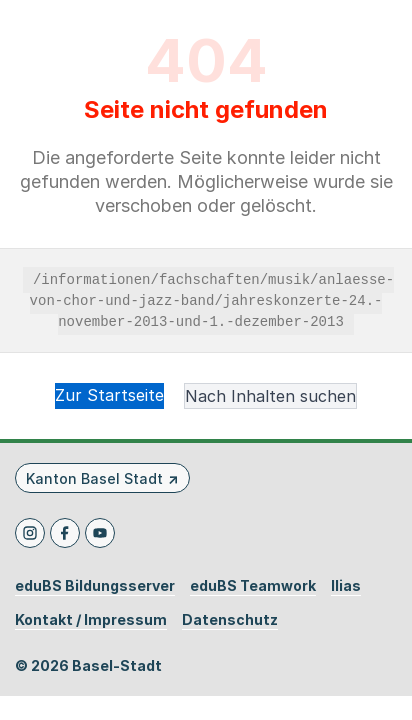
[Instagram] (30, 533)
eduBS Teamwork (253, 586)
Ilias (346, 586)
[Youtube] (100, 533)
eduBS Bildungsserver (95, 586)
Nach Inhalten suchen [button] (270, 396)
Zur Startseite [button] (109, 395)
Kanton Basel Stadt (94, 478)
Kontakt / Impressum (91, 620)
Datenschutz (230, 620)
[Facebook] (65, 533)
